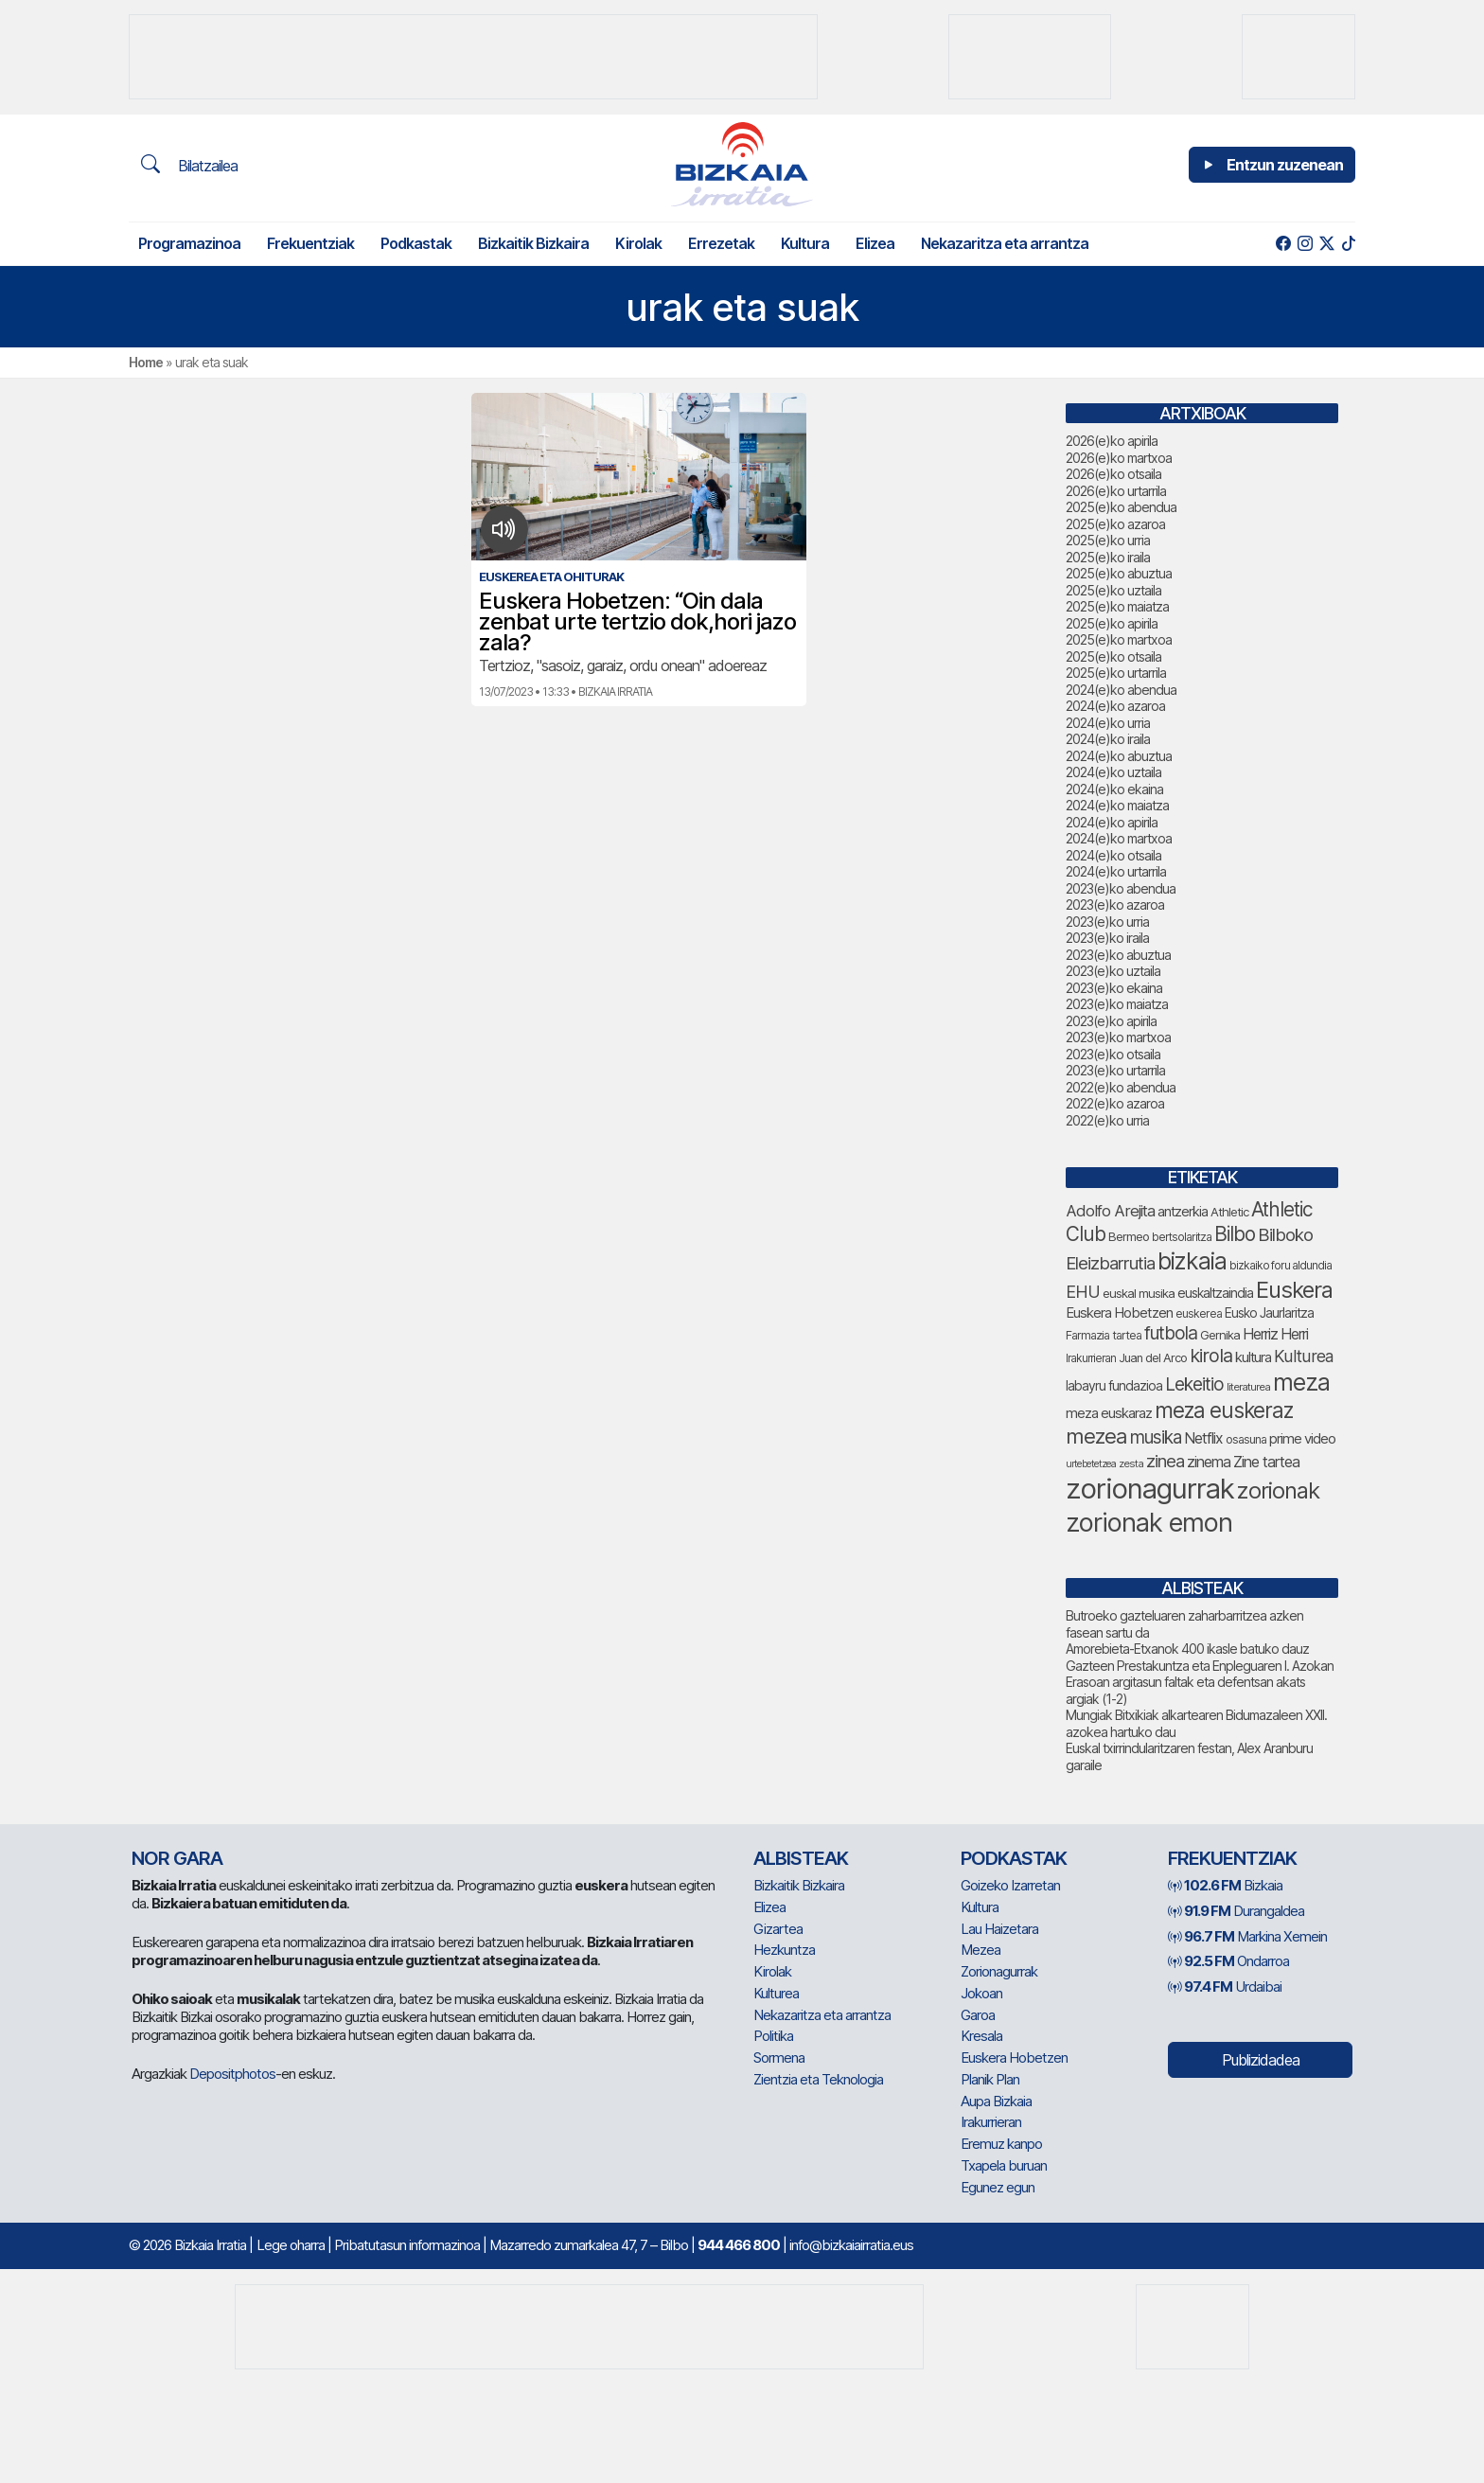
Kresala (981, 2036)
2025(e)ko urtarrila (1116, 673)
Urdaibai (1224, 1986)
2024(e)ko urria (1108, 723)
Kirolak (638, 243)
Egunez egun (997, 2187)
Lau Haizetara (999, 1929)
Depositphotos (232, 2074)
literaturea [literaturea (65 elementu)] (1248, 1386)
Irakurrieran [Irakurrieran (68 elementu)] (1091, 1358)
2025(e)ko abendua (1121, 507)
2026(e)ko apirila (1111, 441)
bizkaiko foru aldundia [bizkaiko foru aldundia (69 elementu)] (1280, 1265)
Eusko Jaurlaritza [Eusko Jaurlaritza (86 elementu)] (1269, 1313)
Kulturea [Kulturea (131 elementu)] (1304, 1356)
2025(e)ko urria (1108, 540)
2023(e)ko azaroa (1115, 904)
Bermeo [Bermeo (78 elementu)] (1128, 1236)
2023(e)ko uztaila (1113, 971)
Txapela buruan (1004, 2165)
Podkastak (415, 243)
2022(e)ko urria (1107, 1120)
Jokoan (981, 1993)
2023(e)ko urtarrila (1115, 1070)
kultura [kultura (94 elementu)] (1253, 1357)
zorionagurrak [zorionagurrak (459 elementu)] (1150, 1488)
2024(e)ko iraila (1108, 739)
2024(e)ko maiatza (1117, 805)
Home (146, 362)
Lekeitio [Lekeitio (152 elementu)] (1194, 1384)
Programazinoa (189, 243)
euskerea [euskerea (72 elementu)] (1198, 1313)
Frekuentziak (310, 243)
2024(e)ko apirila (1111, 822)
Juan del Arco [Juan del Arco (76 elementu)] (1153, 1358)
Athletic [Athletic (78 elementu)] (1229, 1211)
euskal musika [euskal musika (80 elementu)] (1139, 1293)
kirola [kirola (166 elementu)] (1211, 1355)
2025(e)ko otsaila (1113, 656)
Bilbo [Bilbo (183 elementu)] (1234, 1234)
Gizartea (778, 1929)
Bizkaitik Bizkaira (533, 243)
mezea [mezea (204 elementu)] (1096, 1436)
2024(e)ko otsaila (1113, 855)
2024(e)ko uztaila (1113, 772)
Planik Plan (990, 2079)
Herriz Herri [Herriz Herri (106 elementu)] (1275, 1334)
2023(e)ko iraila (1107, 938)
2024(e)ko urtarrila (1116, 871)
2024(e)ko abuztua (1119, 756)
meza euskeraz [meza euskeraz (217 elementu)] (1224, 1410)
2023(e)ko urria (1107, 921)
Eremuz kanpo (1001, 2144)
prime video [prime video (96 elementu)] (1302, 1438)
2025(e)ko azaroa (1115, 524)
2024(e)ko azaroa (1115, 706)
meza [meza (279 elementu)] (1301, 1382)
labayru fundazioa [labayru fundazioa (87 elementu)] (1114, 1385)
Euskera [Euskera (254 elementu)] (1294, 1290)
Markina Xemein (1247, 1936)
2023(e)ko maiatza (1117, 1004)
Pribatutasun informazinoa (407, 2245)
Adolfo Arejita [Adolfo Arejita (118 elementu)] (1110, 1210)
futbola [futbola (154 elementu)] (1170, 1332)
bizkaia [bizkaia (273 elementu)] (1192, 1261)
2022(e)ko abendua (1120, 1087)
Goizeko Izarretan (1010, 1885)
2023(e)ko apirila (1111, 1021)
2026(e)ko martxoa (1119, 458)
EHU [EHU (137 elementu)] (1083, 1291)
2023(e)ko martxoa (1118, 1037)
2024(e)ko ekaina (1114, 789)
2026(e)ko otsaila (1113, 474)
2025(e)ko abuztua (1119, 573)
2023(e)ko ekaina (1114, 988)
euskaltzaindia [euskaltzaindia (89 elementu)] (1215, 1293)
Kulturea (776, 1993)
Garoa (978, 2015)
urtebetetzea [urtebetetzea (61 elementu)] (1091, 1464)
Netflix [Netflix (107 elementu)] (1203, 1438)
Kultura (805, 243)
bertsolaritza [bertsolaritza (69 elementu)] (1181, 1237)
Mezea (980, 1950)
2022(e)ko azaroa (1115, 1103)
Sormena (778, 2057)
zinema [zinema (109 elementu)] (1208, 1461)
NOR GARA (177, 1858)
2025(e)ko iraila (1108, 557)
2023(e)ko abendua (1120, 888)
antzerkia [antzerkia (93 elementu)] (1182, 1211)
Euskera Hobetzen (1014, 2057)
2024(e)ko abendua (1121, 690)
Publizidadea (1260, 2059)
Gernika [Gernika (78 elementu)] (1220, 1334)
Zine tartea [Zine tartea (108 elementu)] (1266, 1461)
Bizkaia (1225, 1885)
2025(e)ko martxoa (1119, 639)
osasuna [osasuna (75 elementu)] (1246, 1439)
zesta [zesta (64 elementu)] (1131, 1463)
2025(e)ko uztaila (1113, 590)
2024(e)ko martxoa (1119, 838)
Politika (773, 2036)
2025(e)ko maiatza (1117, 606)
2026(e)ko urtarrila (1116, 491)
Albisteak (800, 1858)
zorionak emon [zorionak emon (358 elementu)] (1149, 1522)
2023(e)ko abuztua (1118, 955)
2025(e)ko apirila (1111, 623)
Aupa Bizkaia (996, 2101)
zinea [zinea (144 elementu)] (1165, 1460)
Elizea (875, 243)
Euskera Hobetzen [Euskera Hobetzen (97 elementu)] (1119, 1312)
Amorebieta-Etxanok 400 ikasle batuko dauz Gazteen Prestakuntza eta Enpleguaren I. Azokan (1200, 1657)
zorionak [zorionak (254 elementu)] (1278, 1490)
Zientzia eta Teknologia (818, 2079)
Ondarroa (1228, 1961)
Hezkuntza (784, 1950)
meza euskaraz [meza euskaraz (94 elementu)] (1109, 1413)
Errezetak (721, 243)
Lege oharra (290, 2245)
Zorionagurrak (999, 1971)
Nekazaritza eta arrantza (1004, 243)
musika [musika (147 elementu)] (1155, 1437)
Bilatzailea (189, 164)
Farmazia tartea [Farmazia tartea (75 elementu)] (1103, 1335)
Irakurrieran (991, 2122)
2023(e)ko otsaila (1113, 1054)
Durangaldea (1236, 1911)
